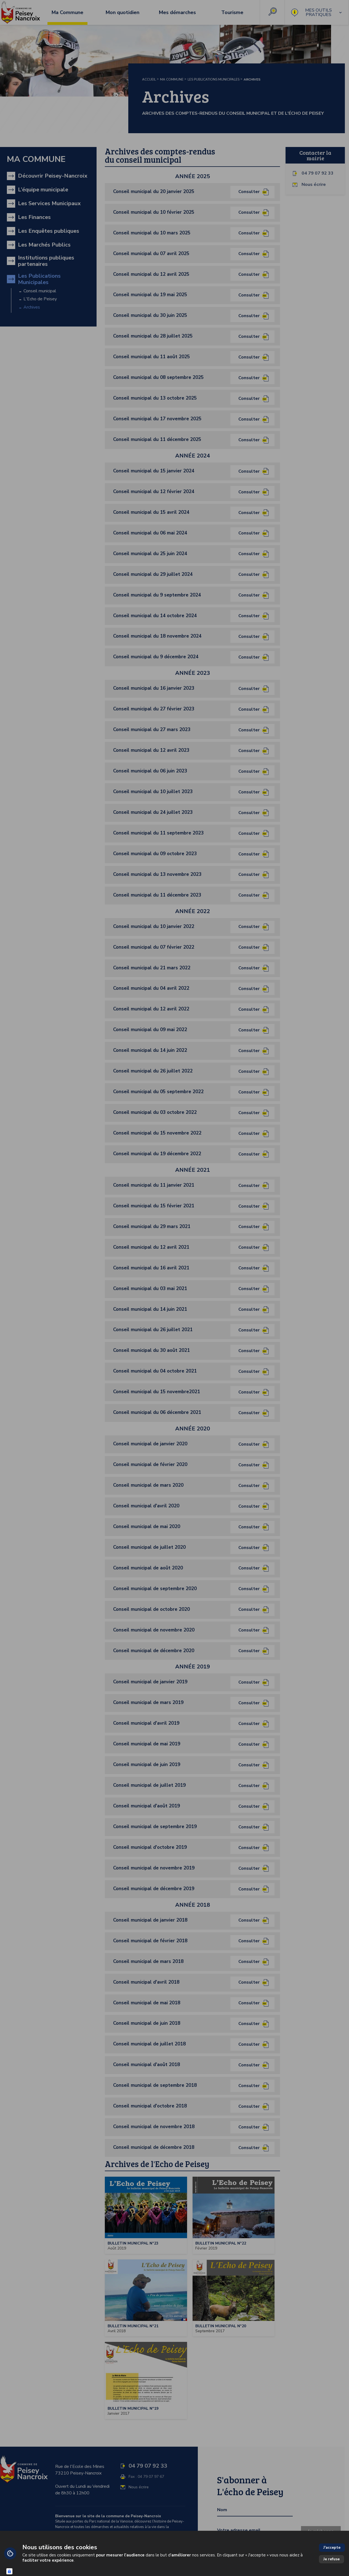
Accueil (149, 79)
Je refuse (331, 2559)
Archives (31, 307)
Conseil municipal (39, 291)
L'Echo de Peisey (40, 299)
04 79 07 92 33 (318, 173)
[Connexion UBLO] (9, 2571)
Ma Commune (171, 79)
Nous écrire (314, 185)
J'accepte (331, 2547)
